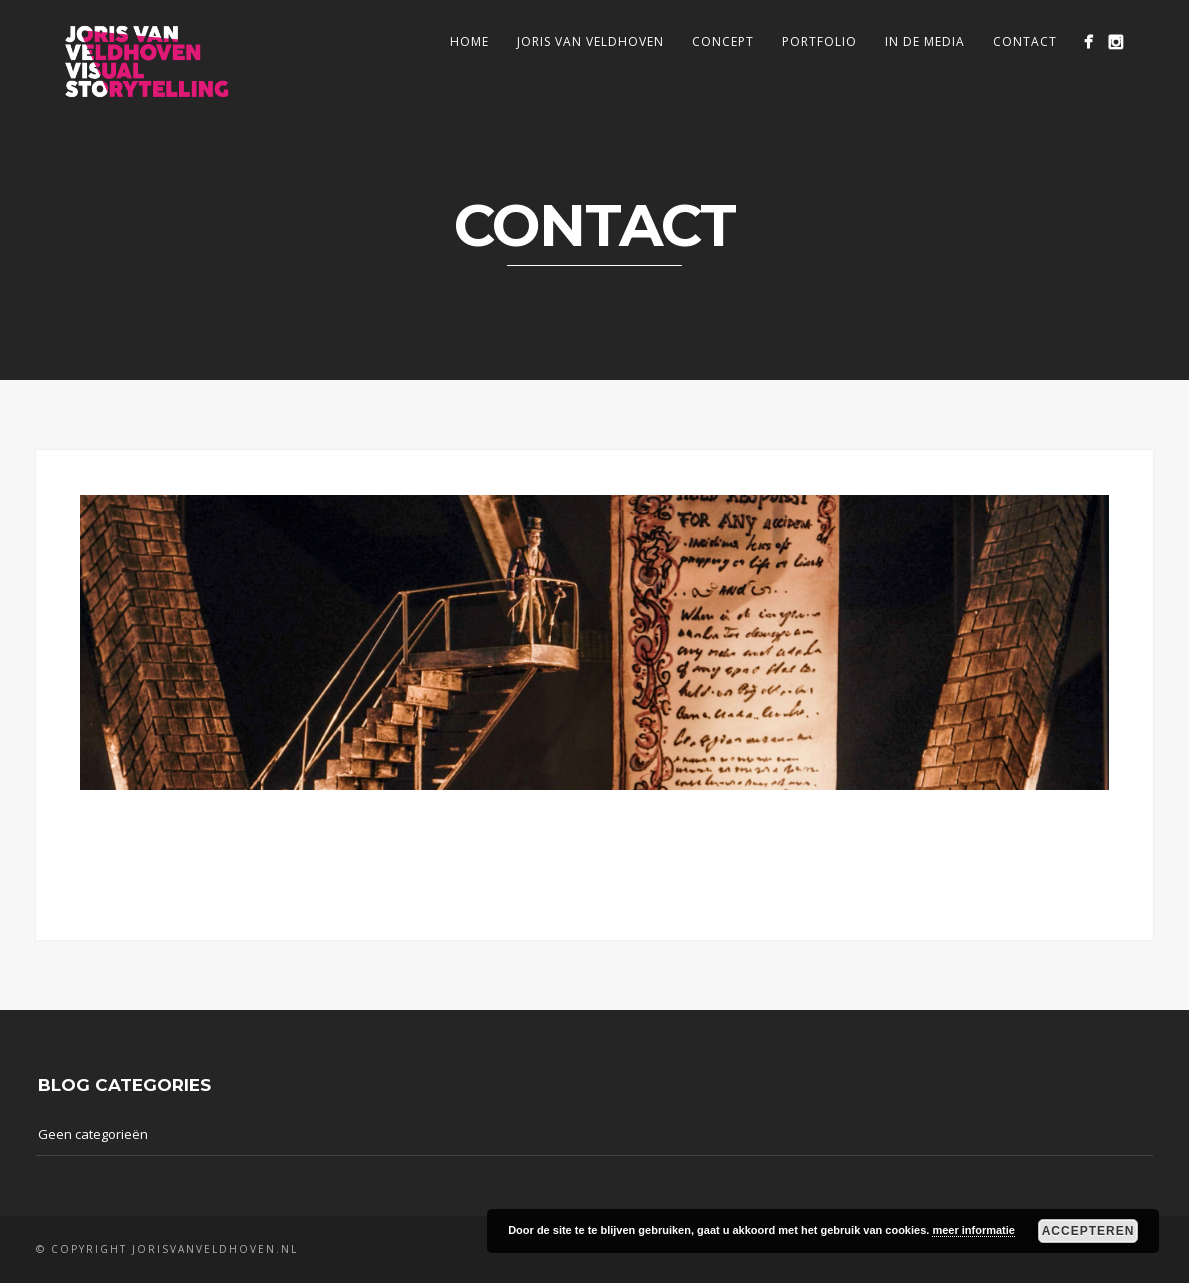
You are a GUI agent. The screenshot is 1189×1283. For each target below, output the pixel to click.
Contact (1025, 41)
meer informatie (973, 1230)
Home (469, 41)
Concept (723, 41)
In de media (925, 41)
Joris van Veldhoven (590, 41)
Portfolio (819, 41)
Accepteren (1088, 1231)
